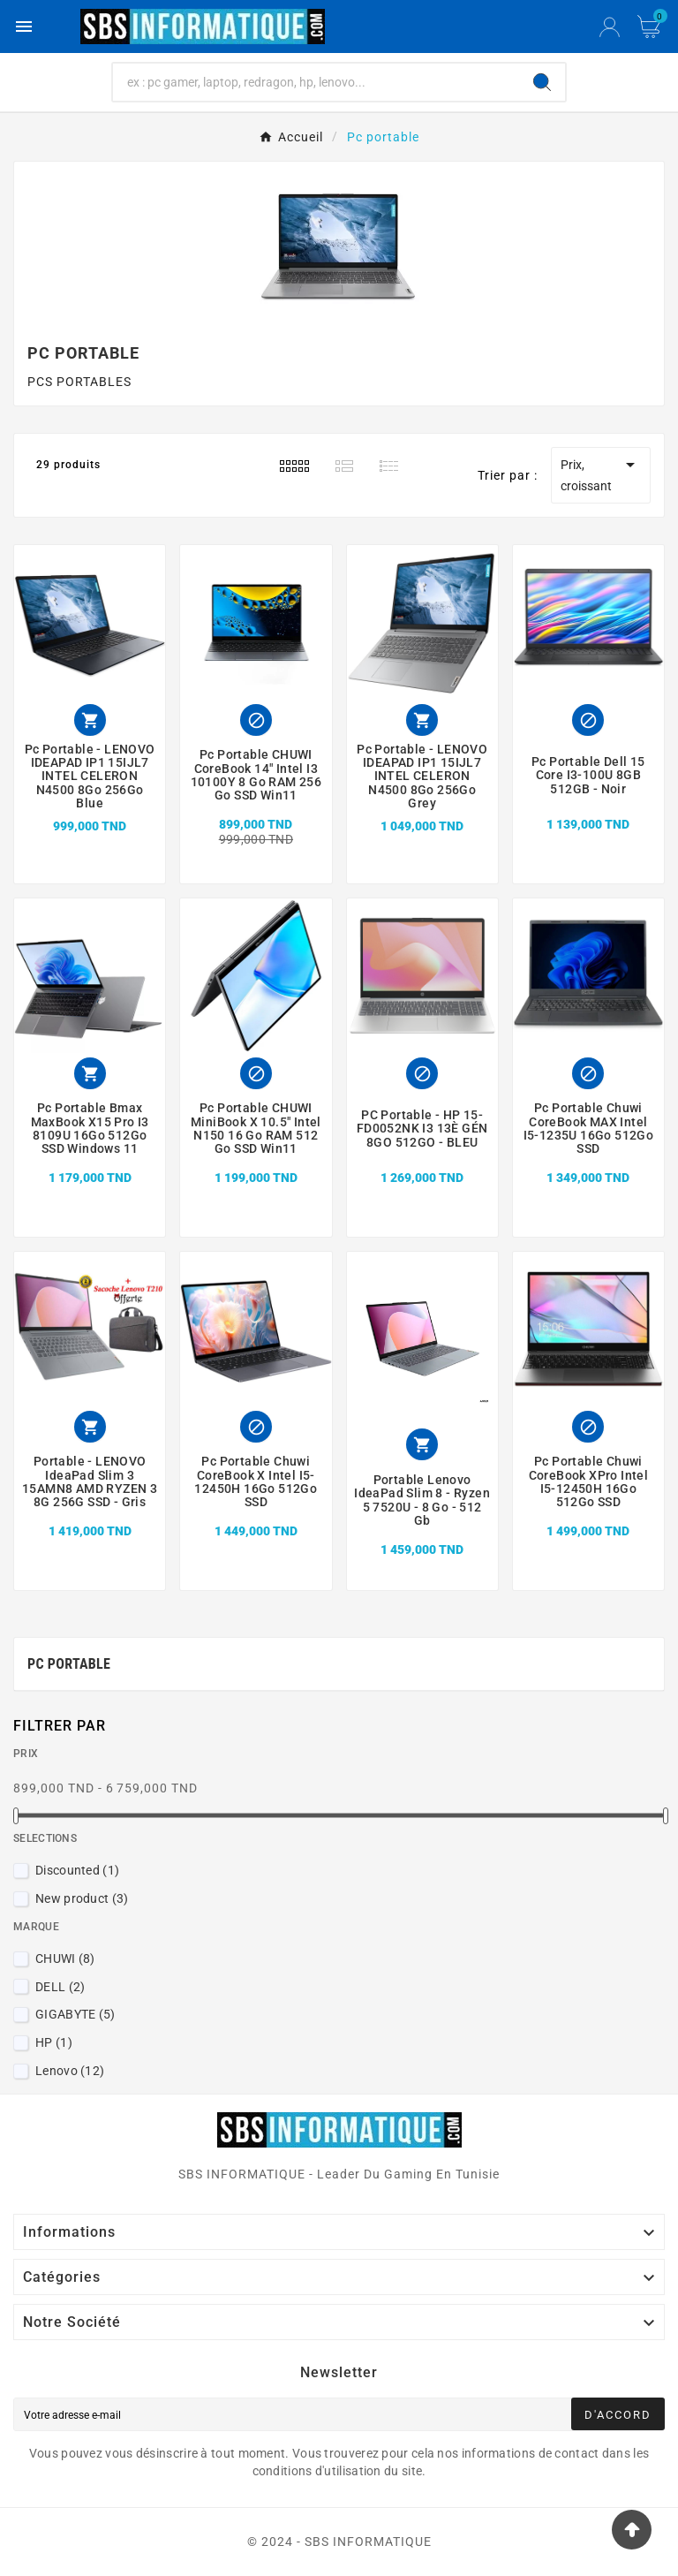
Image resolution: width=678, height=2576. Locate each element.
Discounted (77, 1870)
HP (53, 2042)
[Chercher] (316, 82)
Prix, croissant (601, 473)
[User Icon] (609, 27)
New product (82, 1898)
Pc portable (68, 1663)
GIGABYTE (75, 2014)
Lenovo (69, 2071)
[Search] (542, 82)
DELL (60, 1987)
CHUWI (65, 1958)
